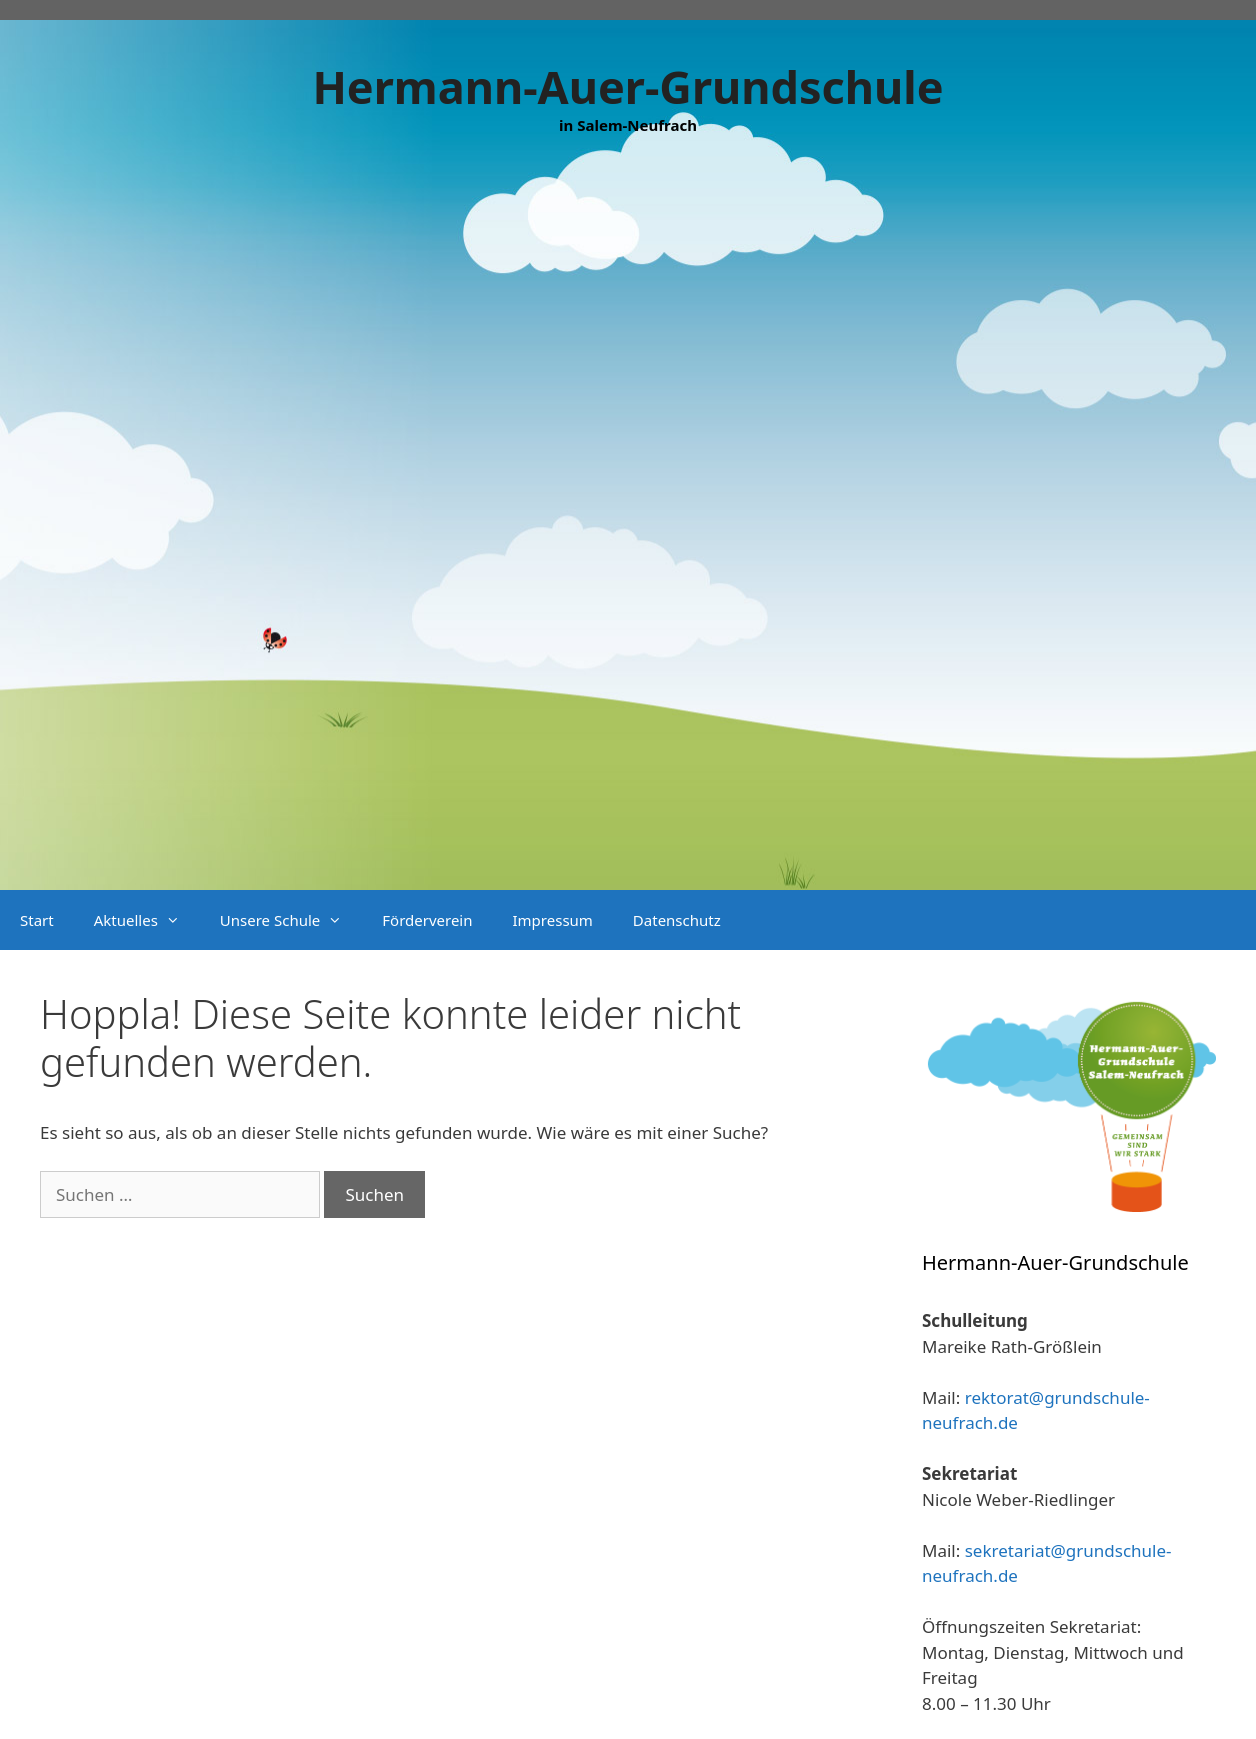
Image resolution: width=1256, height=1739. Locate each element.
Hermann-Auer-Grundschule (627, 86)
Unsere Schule (291, 920)
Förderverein (427, 920)
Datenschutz (677, 920)
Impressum (553, 920)
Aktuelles (147, 920)
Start (37, 920)
